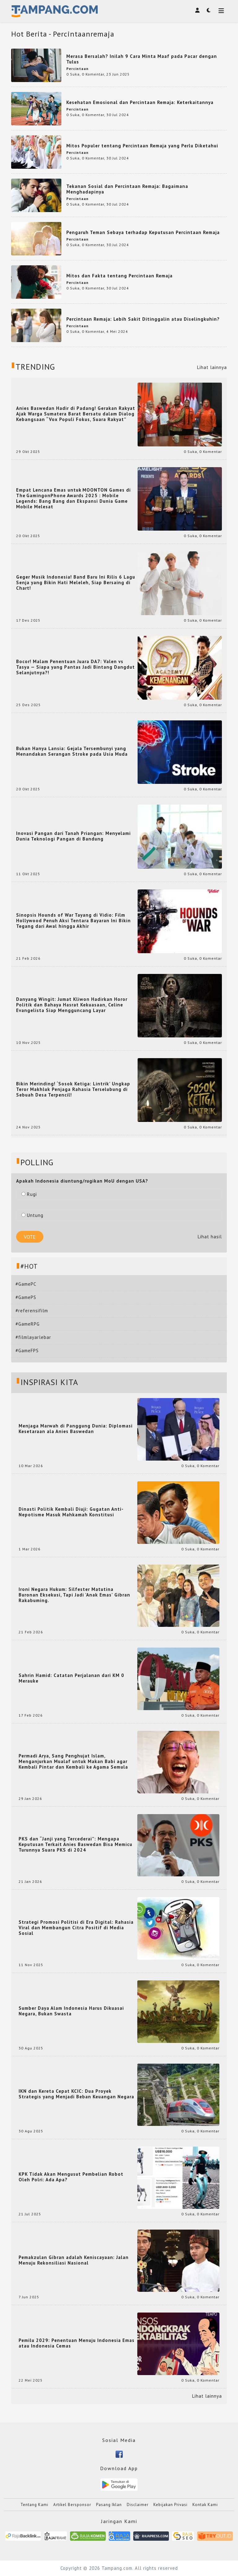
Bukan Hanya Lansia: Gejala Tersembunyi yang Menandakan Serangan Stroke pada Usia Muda (72, 751)
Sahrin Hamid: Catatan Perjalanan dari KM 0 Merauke (71, 1678)
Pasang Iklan (109, 2504)
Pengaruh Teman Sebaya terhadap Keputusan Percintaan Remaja (143, 232)
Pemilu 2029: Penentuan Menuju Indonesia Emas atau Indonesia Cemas (76, 2343)
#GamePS (25, 1297)
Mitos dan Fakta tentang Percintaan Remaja (119, 276)
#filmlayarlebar (33, 1337)
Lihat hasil (210, 1237)
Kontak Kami (205, 2504)
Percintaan (77, 68)
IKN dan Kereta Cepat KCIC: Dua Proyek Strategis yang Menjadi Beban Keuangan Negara (76, 2094)
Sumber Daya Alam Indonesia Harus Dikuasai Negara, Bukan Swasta (71, 2011)
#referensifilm (31, 1311)
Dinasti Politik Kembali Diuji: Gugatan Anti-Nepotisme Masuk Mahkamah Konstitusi (71, 1512)
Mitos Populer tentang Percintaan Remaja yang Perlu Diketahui (142, 146)
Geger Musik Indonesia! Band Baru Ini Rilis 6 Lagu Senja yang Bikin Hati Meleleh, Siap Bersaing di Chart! (75, 582)
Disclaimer (137, 2504)
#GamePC (25, 1284)
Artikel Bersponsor (72, 2504)
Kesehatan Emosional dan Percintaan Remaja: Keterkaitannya (140, 102)
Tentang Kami (34, 2504)
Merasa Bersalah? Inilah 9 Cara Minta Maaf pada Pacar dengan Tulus (141, 59)
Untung (32, 1215)
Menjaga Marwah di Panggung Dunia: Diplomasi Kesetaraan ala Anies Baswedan (76, 1428)
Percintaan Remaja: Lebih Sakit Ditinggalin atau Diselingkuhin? (143, 319)
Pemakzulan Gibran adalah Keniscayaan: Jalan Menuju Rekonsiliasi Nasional (74, 2260)
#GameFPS (27, 1350)
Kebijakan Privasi (170, 2504)
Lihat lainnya (212, 367)
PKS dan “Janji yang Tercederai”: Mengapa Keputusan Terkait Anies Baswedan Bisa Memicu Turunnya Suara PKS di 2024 (75, 1844)
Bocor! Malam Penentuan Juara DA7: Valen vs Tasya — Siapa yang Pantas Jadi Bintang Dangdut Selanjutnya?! (75, 667)
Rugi (29, 1194)
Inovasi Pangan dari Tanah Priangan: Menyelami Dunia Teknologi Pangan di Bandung (73, 836)
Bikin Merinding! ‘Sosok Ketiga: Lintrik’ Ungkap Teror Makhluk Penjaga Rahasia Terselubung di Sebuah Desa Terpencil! (73, 1089)
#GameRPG (27, 1324)
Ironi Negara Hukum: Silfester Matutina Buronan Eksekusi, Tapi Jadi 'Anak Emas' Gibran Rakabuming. (74, 1595)
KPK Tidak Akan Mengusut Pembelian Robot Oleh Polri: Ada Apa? (71, 2177)
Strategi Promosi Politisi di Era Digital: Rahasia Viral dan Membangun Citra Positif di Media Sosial (76, 1927)
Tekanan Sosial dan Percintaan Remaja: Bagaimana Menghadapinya (127, 189)
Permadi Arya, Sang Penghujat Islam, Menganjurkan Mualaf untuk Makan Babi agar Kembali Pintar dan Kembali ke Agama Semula (73, 1761)
